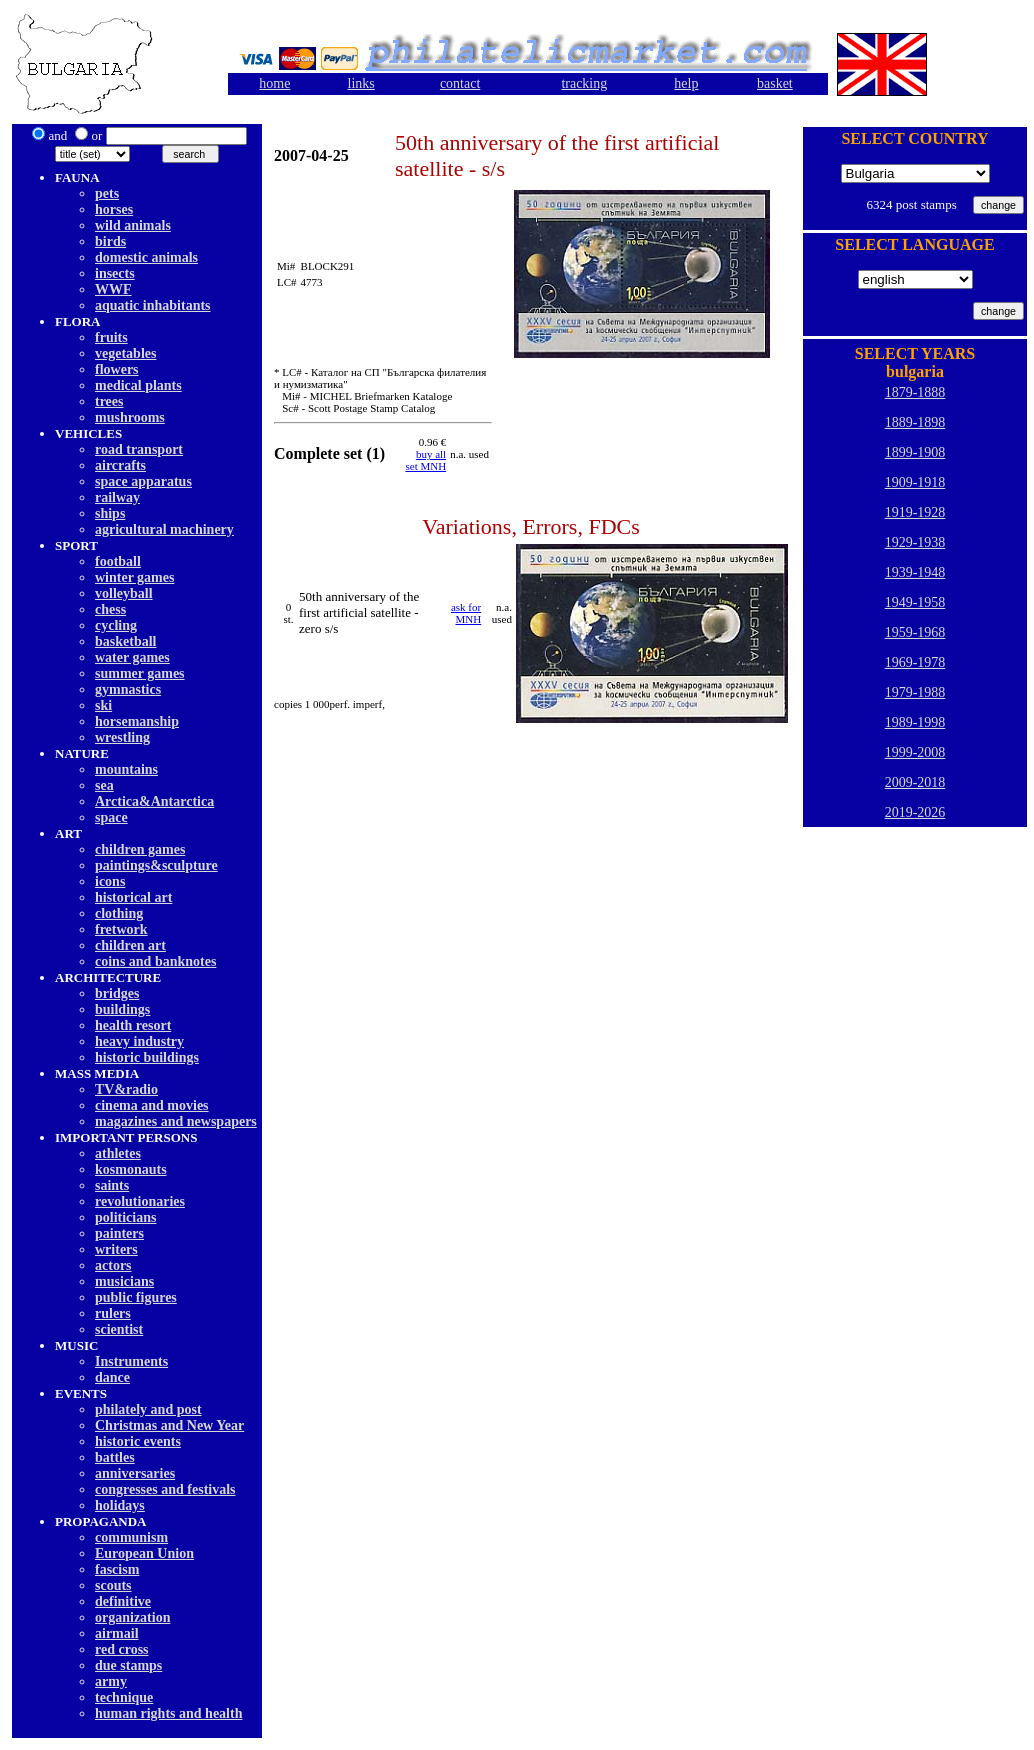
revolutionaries (140, 1201)
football (118, 561)
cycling (116, 625)
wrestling (122, 737)
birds (110, 241)
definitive (123, 1601)
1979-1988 (915, 692)
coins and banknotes (155, 961)
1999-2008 (915, 752)
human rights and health (168, 1713)
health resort (133, 1025)
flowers (117, 369)
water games (132, 657)
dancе (112, 1377)
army (111, 1681)
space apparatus (143, 481)
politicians (125, 1217)
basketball (125, 641)
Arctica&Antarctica (154, 801)
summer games (140, 673)
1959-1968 (915, 632)
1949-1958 (915, 602)
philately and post (148, 1409)
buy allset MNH (426, 460)
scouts (113, 1585)
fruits (111, 337)
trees (109, 401)
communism (131, 1537)
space (111, 817)
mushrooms (130, 417)
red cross (122, 1649)
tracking (584, 83)
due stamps (128, 1665)
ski (103, 705)
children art (130, 945)
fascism (117, 1569)
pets (107, 193)
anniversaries (135, 1473)
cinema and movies (152, 1105)
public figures (136, 1297)
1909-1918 (915, 482)
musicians (124, 1281)
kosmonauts (131, 1169)
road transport (139, 449)
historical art (133, 897)
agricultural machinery (164, 529)
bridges (117, 993)
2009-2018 (915, 782)
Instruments (131, 1361)
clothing (119, 913)
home (274, 83)
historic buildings (147, 1057)
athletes (118, 1153)
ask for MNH (466, 613)
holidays (120, 1505)
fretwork (121, 929)
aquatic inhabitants (153, 305)
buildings (122, 1009)
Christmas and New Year (169, 1425)
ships (110, 513)
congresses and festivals (165, 1489)
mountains (126, 769)
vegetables (125, 353)
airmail (117, 1633)
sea (104, 785)
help (686, 83)
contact (460, 83)
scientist (119, 1329)
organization (132, 1617)
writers (116, 1249)
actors (113, 1265)
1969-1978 (915, 662)
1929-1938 (915, 542)
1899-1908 (915, 452)
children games (140, 849)
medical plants (138, 385)
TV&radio (126, 1089)
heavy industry (139, 1041)
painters (119, 1233)
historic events (138, 1441)
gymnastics (128, 689)
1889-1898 (915, 422)
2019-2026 (915, 812)
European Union (144, 1553)
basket (775, 83)
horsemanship (137, 721)
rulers (113, 1313)
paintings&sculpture (156, 865)
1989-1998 (915, 722)
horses (114, 209)
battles (115, 1457)
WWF (113, 289)
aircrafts (120, 465)
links (361, 83)
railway (117, 497)
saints (112, 1185)
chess (110, 609)
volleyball (124, 593)
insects (115, 273)
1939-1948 (915, 572)
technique (124, 1697)
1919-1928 (915, 512)
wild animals (133, 225)
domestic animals (146, 257)
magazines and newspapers (176, 1121)
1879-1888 (915, 392)
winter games (134, 577)
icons (110, 881)
